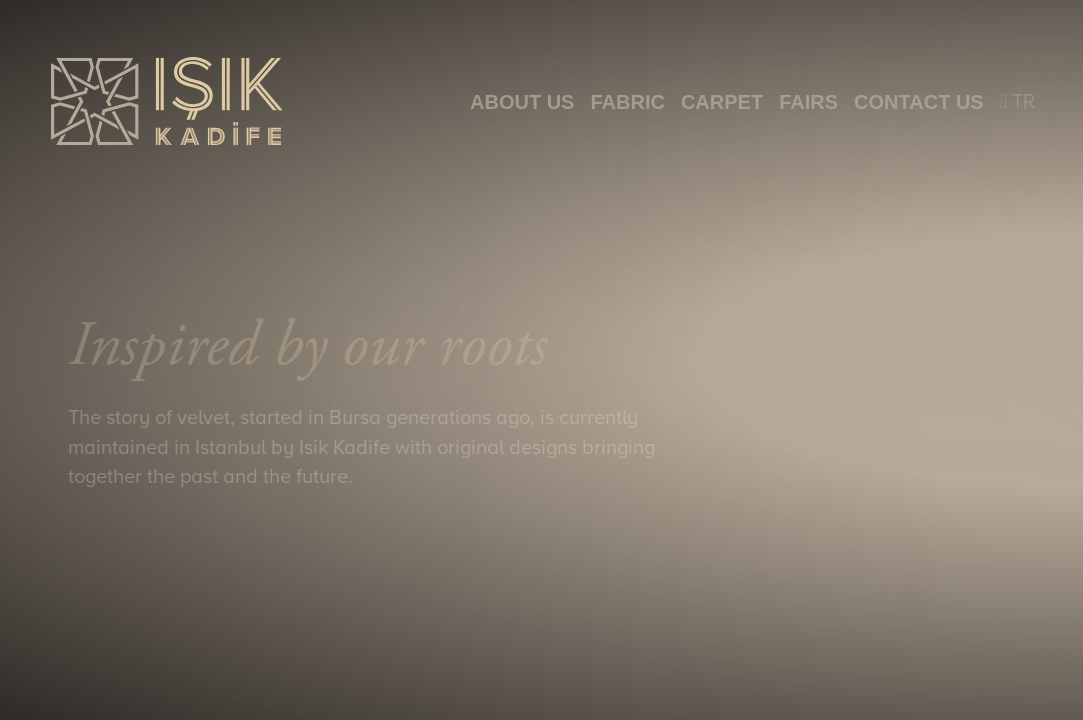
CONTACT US (919, 102)
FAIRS (808, 102)
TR (1017, 102)
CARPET (722, 102)
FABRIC (627, 102)
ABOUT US (522, 102)
